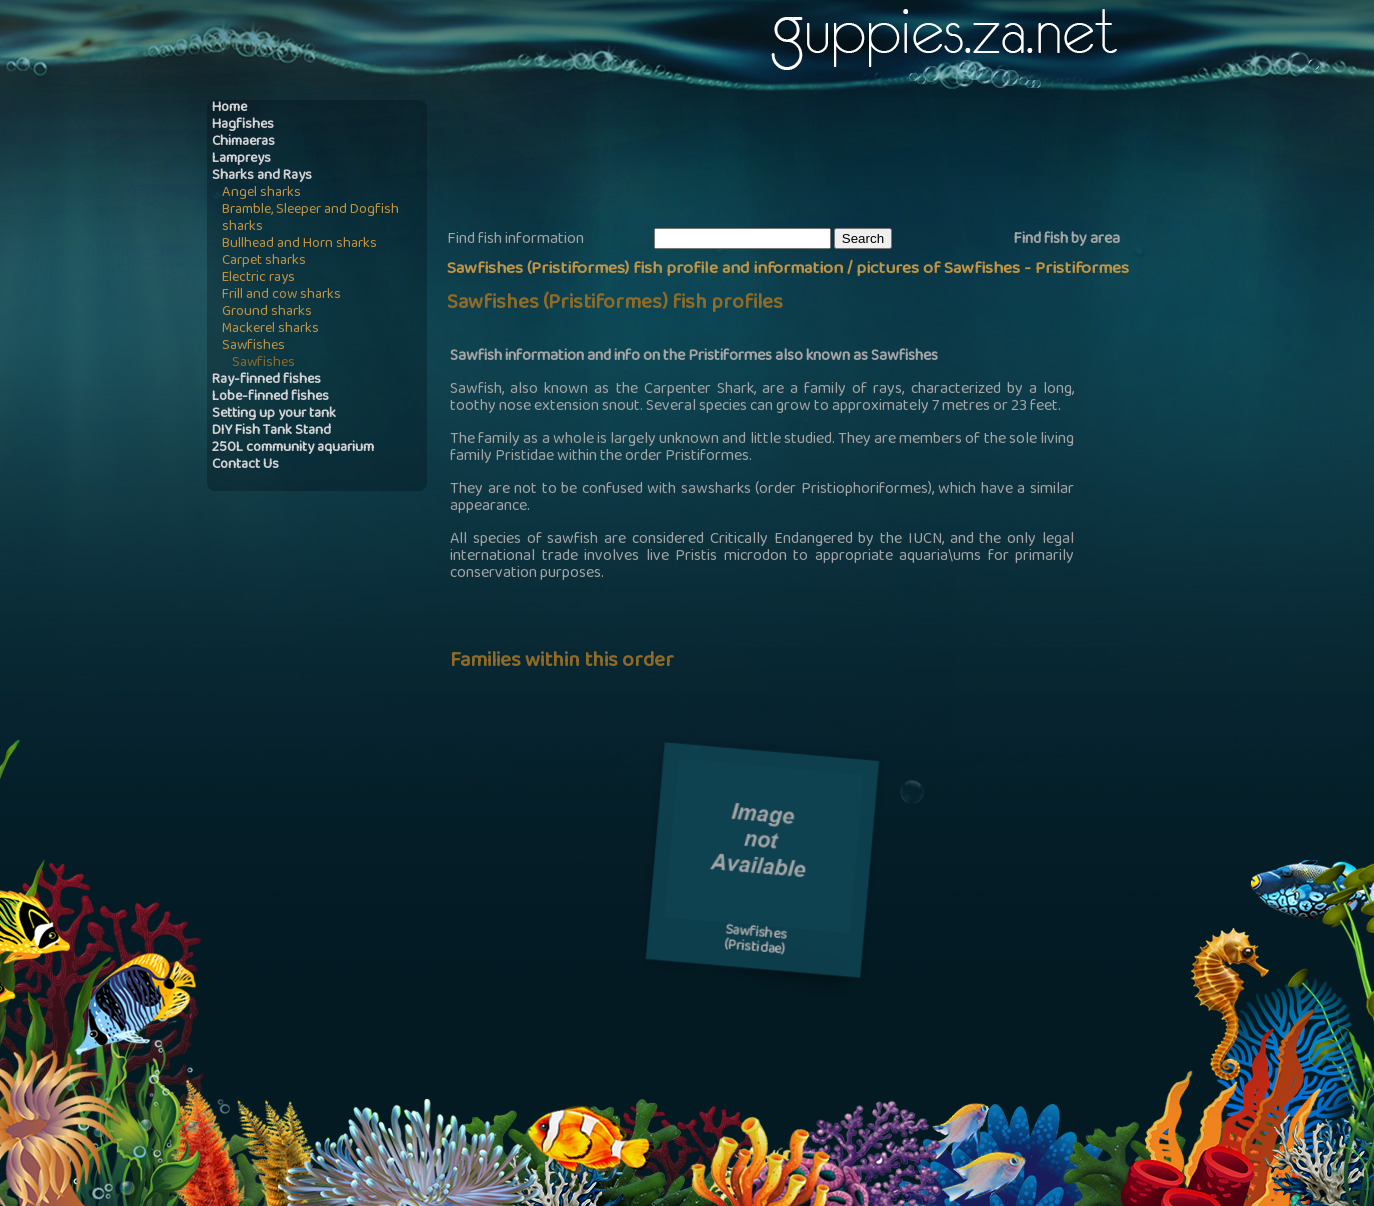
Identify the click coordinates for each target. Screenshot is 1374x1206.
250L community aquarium (293, 448)
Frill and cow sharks (281, 295)
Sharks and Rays (262, 176)
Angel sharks (261, 193)
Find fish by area (1066, 240)
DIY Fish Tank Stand (271, 431)
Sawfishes (253, 346)
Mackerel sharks (270, 329)
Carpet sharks (264, 261)
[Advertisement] (811, 161)
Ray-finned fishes (266, 380)
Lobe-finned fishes (270, 397)
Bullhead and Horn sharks (299, 244)
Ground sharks (267, 312)
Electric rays (258, 278)
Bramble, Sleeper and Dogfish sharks (310, 219)
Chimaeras (243, 142)
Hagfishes (243, 125)
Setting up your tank (274, 414)
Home (229, 108)
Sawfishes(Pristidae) (755, 941)
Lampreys (241, 159)
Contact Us (245, 465)
